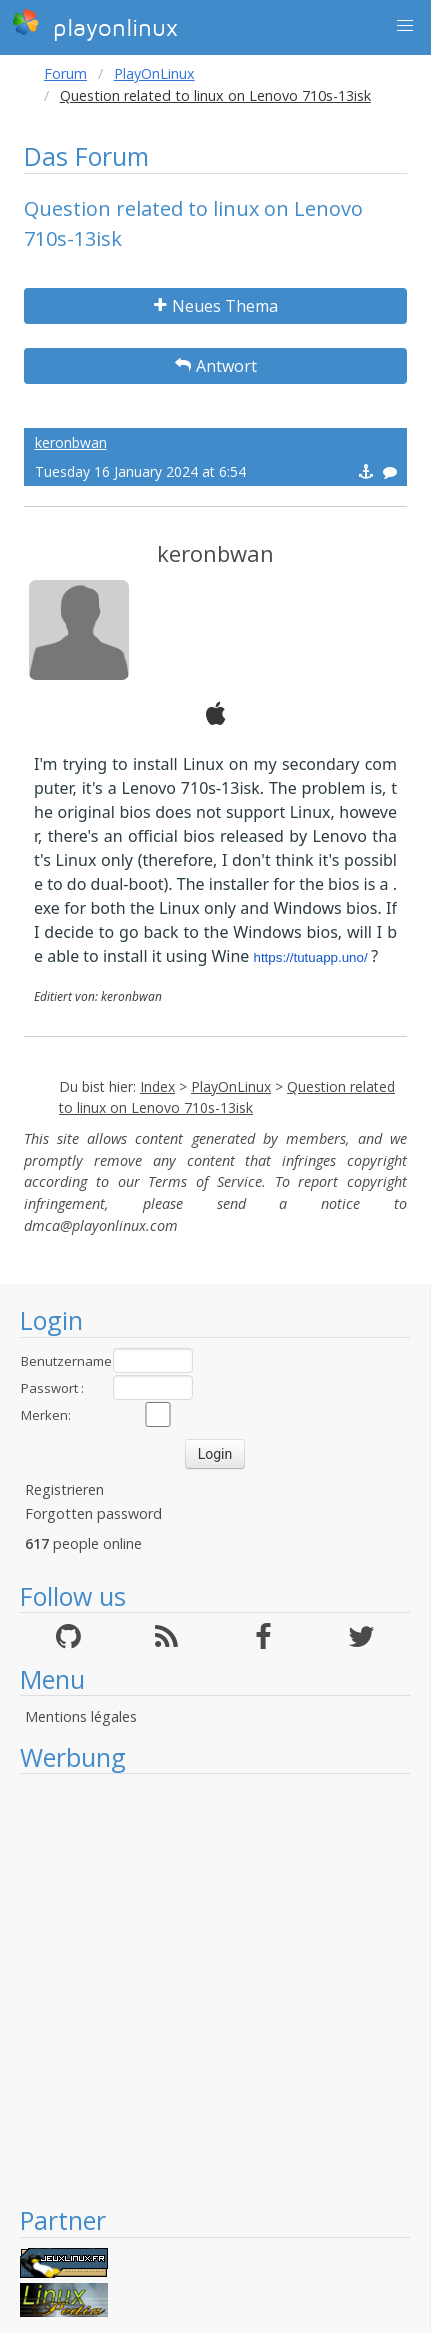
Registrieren (64, 1489)
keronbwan (71, 442)
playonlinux (95, 25)
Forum (65, 73)
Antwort (216, 366)
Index (157, 1086)
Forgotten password (93, 1513)
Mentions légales (81, 1716)
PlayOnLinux (154, 73)
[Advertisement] (205, 1989)
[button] (405, 26)
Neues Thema (216, 306)
